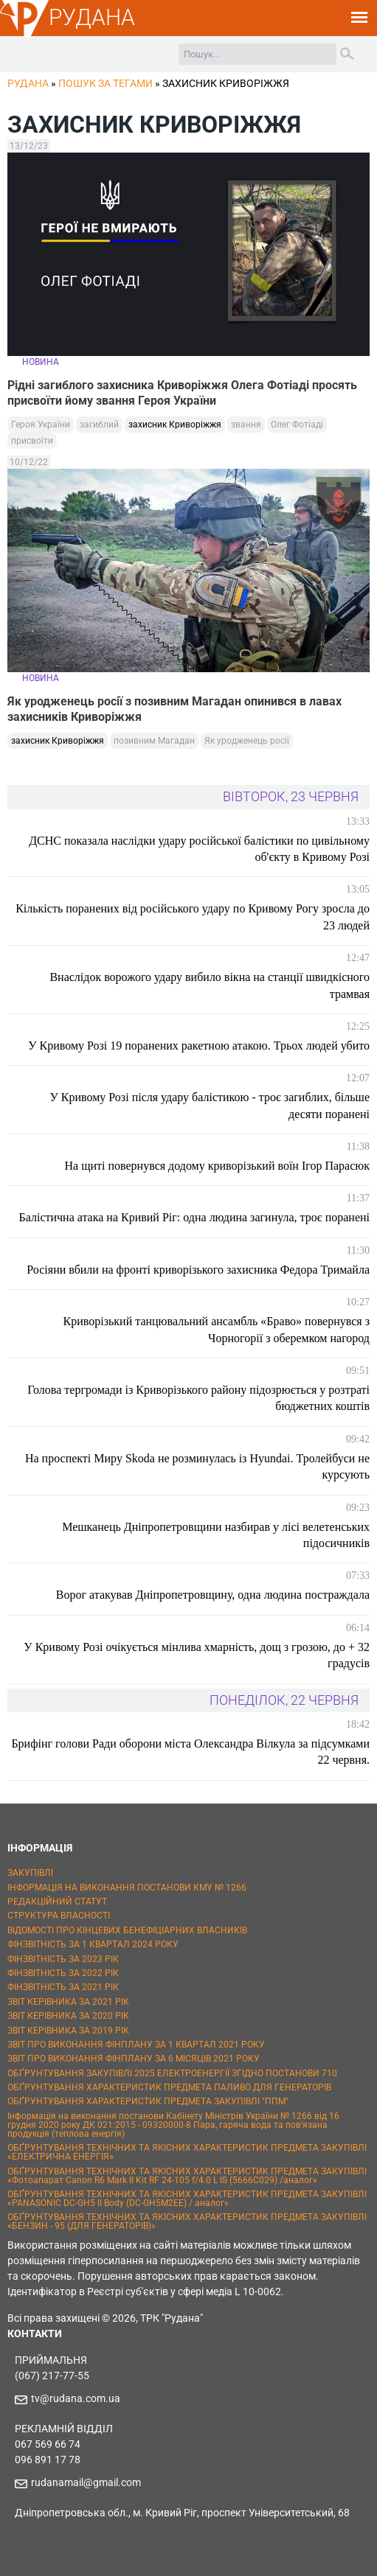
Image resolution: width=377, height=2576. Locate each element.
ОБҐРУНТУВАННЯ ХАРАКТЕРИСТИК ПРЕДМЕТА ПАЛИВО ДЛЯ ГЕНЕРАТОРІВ (169, 2087)
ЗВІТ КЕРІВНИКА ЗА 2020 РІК (68, 2016)
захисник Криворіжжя (174, 424)
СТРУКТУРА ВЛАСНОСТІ (58, 1915)
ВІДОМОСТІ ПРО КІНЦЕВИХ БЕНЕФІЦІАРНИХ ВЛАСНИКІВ (127, 1930)
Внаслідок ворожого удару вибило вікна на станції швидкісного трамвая (209, 985)
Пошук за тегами (105, 83)
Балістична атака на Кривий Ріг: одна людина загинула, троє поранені (194, 1217)
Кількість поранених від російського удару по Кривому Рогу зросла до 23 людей (192, 916)
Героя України (40, 424)
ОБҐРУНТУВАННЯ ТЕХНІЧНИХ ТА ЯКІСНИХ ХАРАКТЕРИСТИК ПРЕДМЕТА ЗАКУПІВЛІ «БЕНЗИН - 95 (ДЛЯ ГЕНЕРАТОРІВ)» (187, 2221)
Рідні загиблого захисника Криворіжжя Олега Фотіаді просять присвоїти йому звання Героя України (182, 393)
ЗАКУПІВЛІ (30, 1873)
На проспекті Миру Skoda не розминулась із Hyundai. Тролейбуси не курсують (197, 1466)
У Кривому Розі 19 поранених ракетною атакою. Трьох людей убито (199, 1045)
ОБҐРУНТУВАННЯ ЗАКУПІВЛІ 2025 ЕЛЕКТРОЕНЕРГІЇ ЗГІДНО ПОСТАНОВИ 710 (172, 2073)
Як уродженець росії (246, 741)
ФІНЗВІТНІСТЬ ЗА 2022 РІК (63, 1973)
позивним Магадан (154, 741)
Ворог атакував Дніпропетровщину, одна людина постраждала (213, 1594)
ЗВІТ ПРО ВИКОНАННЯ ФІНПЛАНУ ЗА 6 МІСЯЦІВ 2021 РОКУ (133, 2058)
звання (246, 424)
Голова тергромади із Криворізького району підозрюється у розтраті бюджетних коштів (198, 1397)
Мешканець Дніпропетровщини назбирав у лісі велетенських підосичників (216, 1535)
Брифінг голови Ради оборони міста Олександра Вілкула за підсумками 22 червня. (190, 1751)
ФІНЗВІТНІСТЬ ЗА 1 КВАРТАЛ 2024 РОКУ (93, 1944)
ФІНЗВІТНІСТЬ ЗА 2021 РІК (63, 1987)
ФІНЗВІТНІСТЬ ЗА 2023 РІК (63, 1959)
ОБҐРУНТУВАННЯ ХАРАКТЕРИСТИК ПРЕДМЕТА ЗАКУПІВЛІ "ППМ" (147, 2101)
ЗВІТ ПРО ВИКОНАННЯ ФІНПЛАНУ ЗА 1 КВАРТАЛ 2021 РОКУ (136, 2044)
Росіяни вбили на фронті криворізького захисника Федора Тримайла (198, 1269)
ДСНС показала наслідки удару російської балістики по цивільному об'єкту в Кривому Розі (199, 848)
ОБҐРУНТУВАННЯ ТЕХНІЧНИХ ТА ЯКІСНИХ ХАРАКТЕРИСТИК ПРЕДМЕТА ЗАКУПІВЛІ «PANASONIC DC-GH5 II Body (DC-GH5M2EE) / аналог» (187, 2198)
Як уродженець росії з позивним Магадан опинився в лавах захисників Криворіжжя (174, 709)
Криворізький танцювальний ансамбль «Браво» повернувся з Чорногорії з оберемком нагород (216, 1329)
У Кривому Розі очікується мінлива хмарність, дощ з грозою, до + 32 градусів (197, 1655)
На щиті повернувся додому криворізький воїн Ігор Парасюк (217, 1165)
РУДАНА (92, 17)
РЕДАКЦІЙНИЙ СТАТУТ (57, 1901)
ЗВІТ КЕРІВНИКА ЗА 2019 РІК (68, 2030)
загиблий (99, 424)
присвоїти (32, 441)
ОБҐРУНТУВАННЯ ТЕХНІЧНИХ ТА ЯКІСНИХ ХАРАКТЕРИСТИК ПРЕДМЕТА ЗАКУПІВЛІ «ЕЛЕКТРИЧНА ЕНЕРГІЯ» (187, 2152)
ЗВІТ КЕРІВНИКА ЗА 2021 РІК (68, 2002)
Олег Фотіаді (297, 424)
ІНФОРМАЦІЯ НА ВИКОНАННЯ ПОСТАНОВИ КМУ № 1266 (126, 1887)
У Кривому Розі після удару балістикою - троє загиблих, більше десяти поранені (210, 1105)
